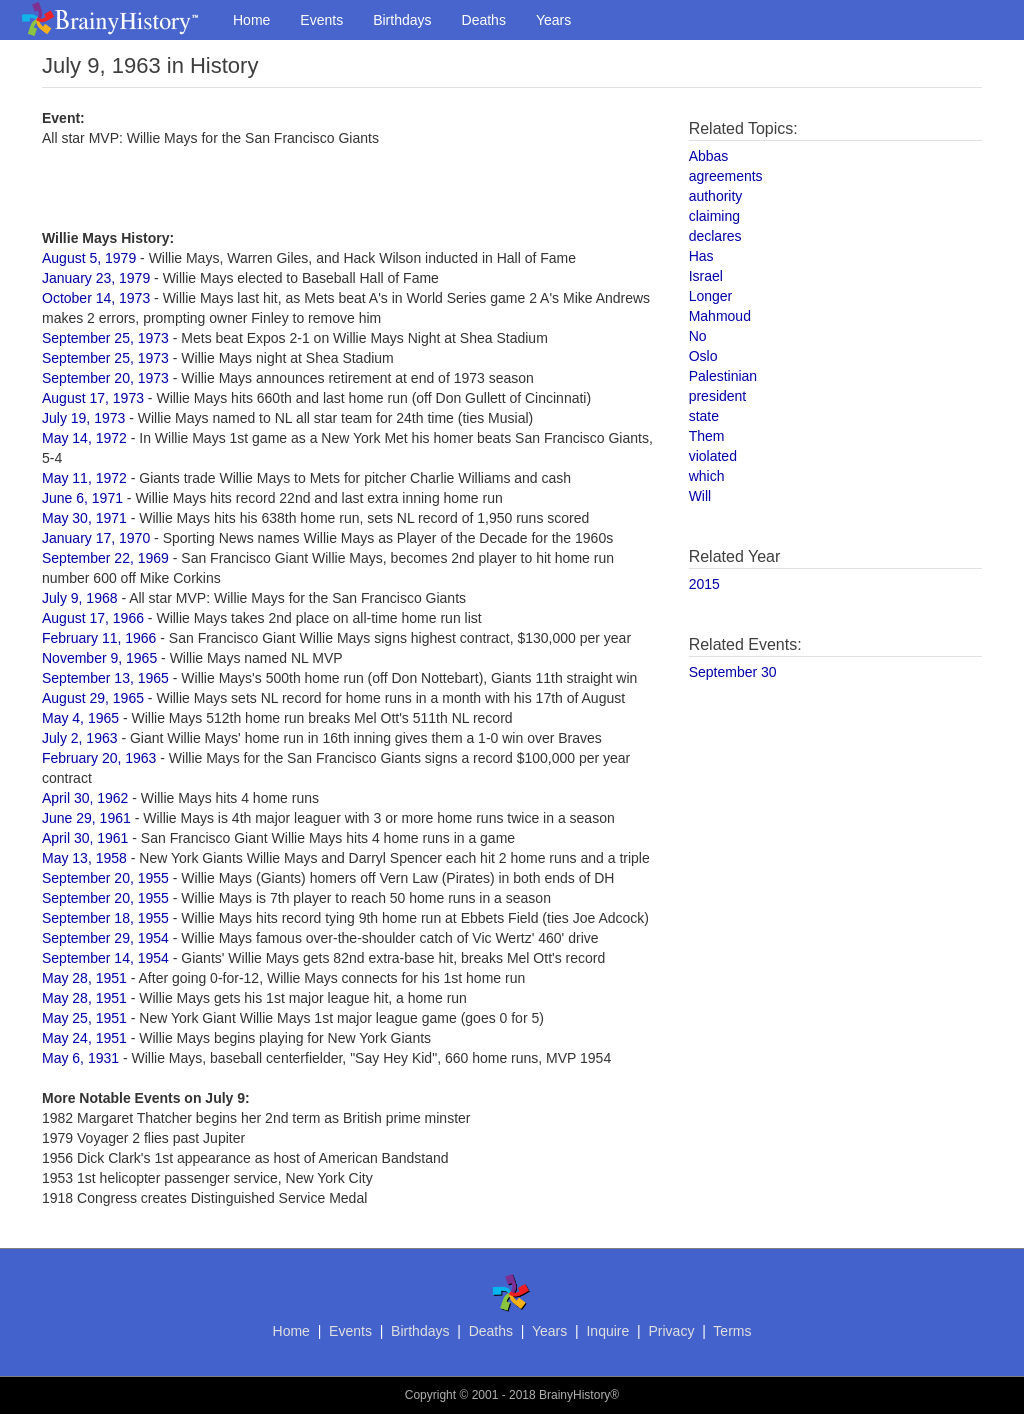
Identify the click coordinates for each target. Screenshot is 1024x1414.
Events (321, 20)
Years (553, 20)
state (704, 416)
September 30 (733, 672)
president (718, 396)
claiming (714, 216)
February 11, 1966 (99, 638)
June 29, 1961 (86, 818)
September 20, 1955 (105, 878)
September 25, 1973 (105, 338)
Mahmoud (720, 316)
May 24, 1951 (84, 1038)
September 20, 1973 (105, 378)
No (698, 336)
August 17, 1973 (93, 398)
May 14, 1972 (84, 438)
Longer (711, 296)
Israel (706, 276)
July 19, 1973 (83, 418)
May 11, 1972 (84, 478)
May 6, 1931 (80, 1058)
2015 (704, 584)
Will (700, 496)
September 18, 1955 (105, 918)
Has (701, 256)
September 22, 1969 (105, 558)
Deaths (484, 20)
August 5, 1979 (89, 258)
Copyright (430, 1395)
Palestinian (723, 376)
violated (713, 456)
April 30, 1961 (85, 838)
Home (251, 20)
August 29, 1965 (93, 698)
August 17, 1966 (93, 618)
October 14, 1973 (96, 298)
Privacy (671, 1331)
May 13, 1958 (84, 858)
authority (716, 196)
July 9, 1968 (80, 598)
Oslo (703, 356)
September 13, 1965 (105, 678)
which (707, 476)
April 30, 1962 (85, 798)
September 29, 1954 (105, 938)
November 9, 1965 (99, 658)
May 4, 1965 (80, 718)
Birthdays (402, 20)
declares (715, 236)
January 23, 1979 (96, 278)
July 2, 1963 (80, 738)
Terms (732, 1331)
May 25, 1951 (84, 1018)
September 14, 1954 (105, 958)
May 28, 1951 (84, 978)
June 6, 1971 (82, 498)
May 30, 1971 (84, 518)
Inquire (607, 1331)
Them (707, 436)
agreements (726, 176)
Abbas (709, 156)
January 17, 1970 (96, 538)
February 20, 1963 (99, 758)
